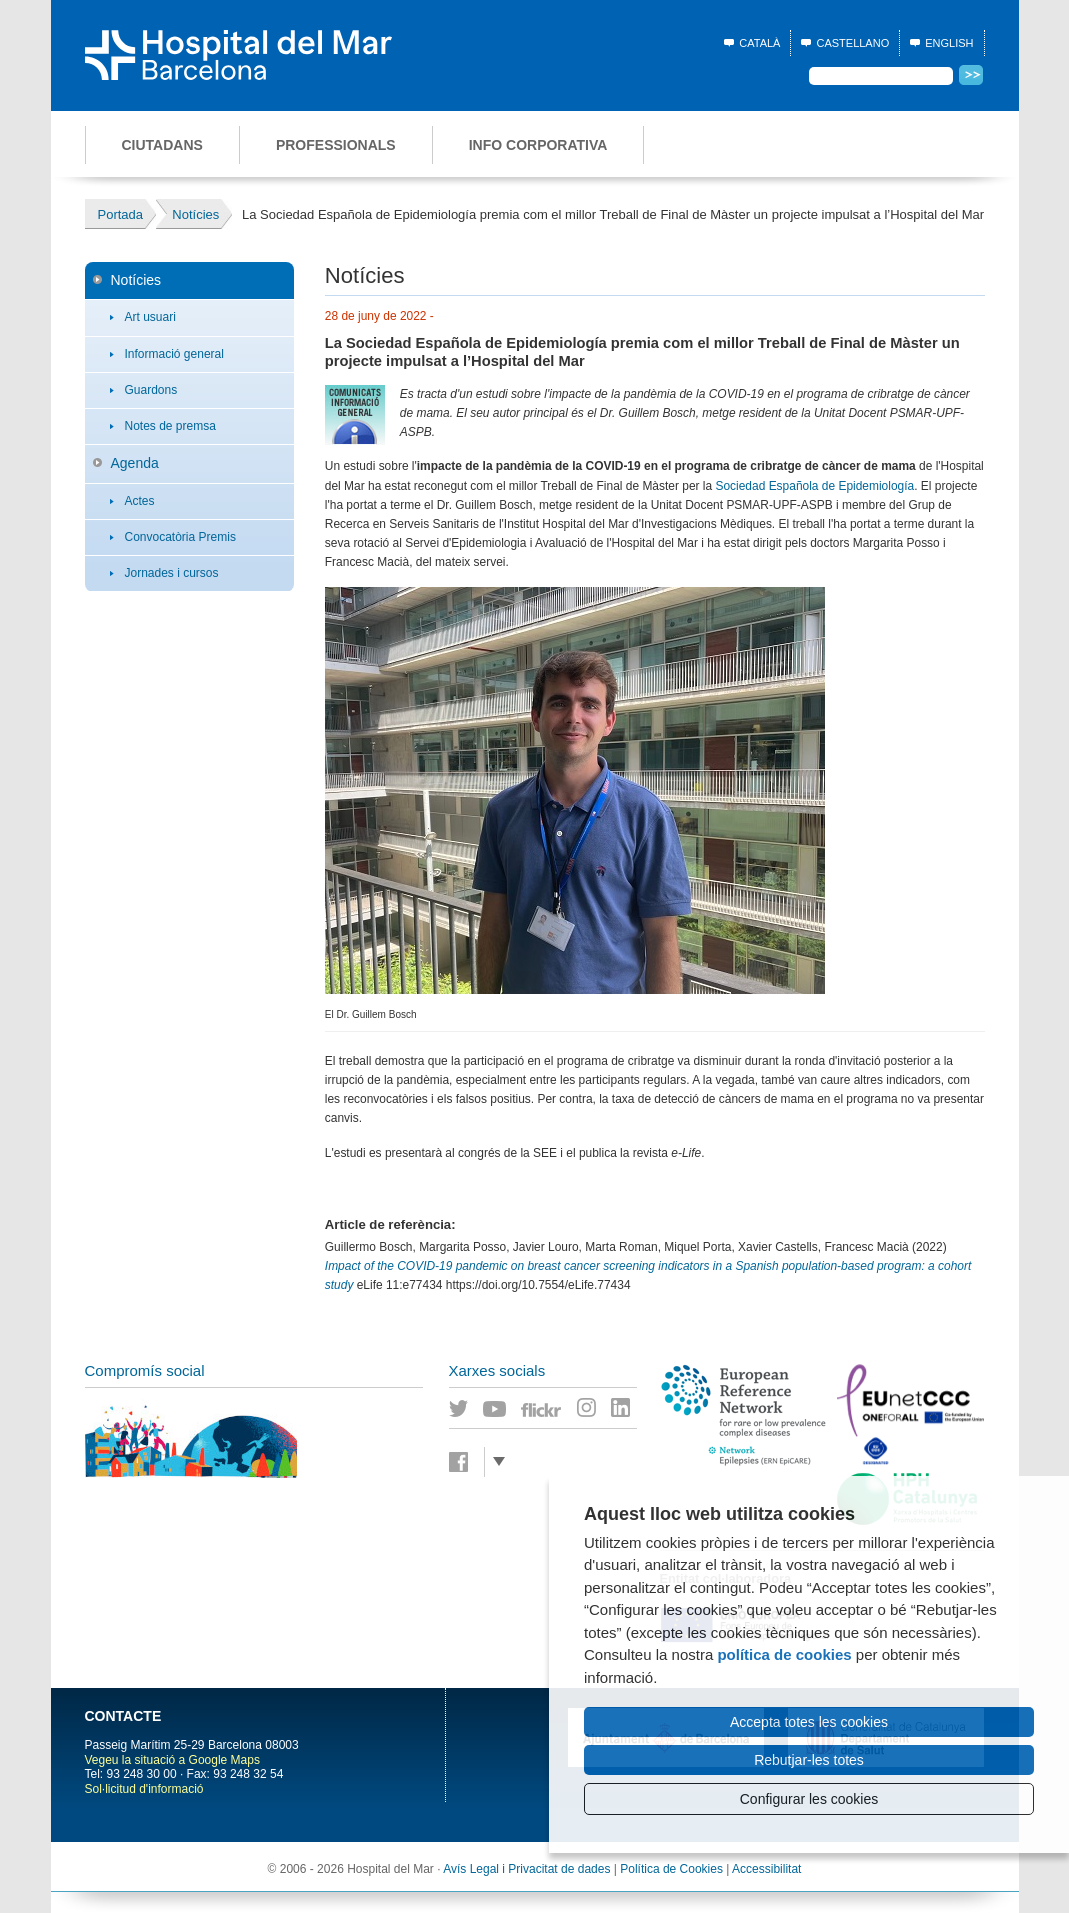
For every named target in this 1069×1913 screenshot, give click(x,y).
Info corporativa (538, 145)
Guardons (151, 390)
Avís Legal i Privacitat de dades (526, 1869)
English (949, 43)
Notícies (136, 280)
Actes (140, 501)
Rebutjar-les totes (809, 1760)
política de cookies (784, 1654)
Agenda (135, 463)
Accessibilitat (766, 1869)
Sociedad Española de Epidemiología (814, 486)
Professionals (336, 145)
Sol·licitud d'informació (144, 1789)
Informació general (174, 354)
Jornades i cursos (172, 573)
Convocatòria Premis (180, 537)
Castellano (852, 43)
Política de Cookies (671, 1869)
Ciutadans (162, 145)
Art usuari (150, 317)
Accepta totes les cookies (809, 1722)
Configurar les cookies (809, 1799)
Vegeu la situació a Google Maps (172, 1760)
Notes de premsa (170, 426)
